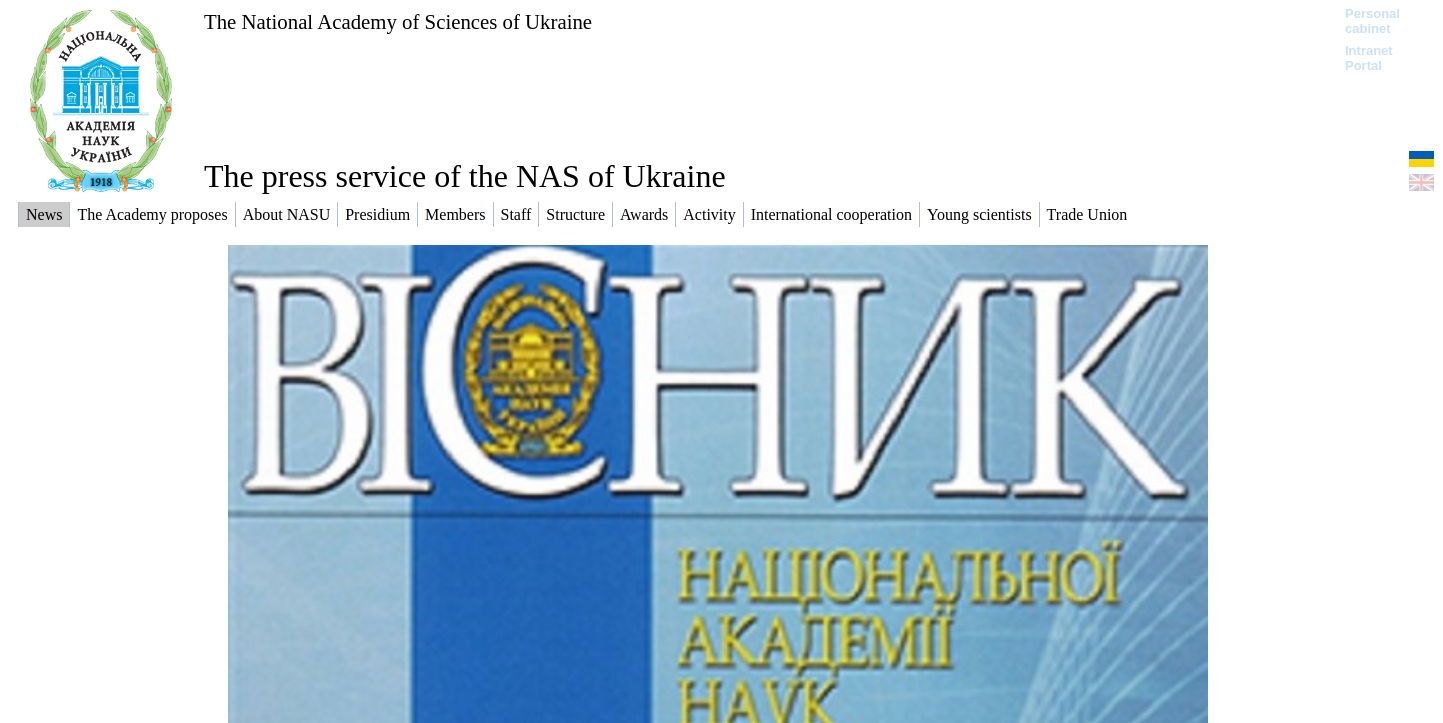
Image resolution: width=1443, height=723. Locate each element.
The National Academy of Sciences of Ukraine (398, 21)
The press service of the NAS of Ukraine (465, 176)
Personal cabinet (1372, 21)
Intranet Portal (1369, 58)
